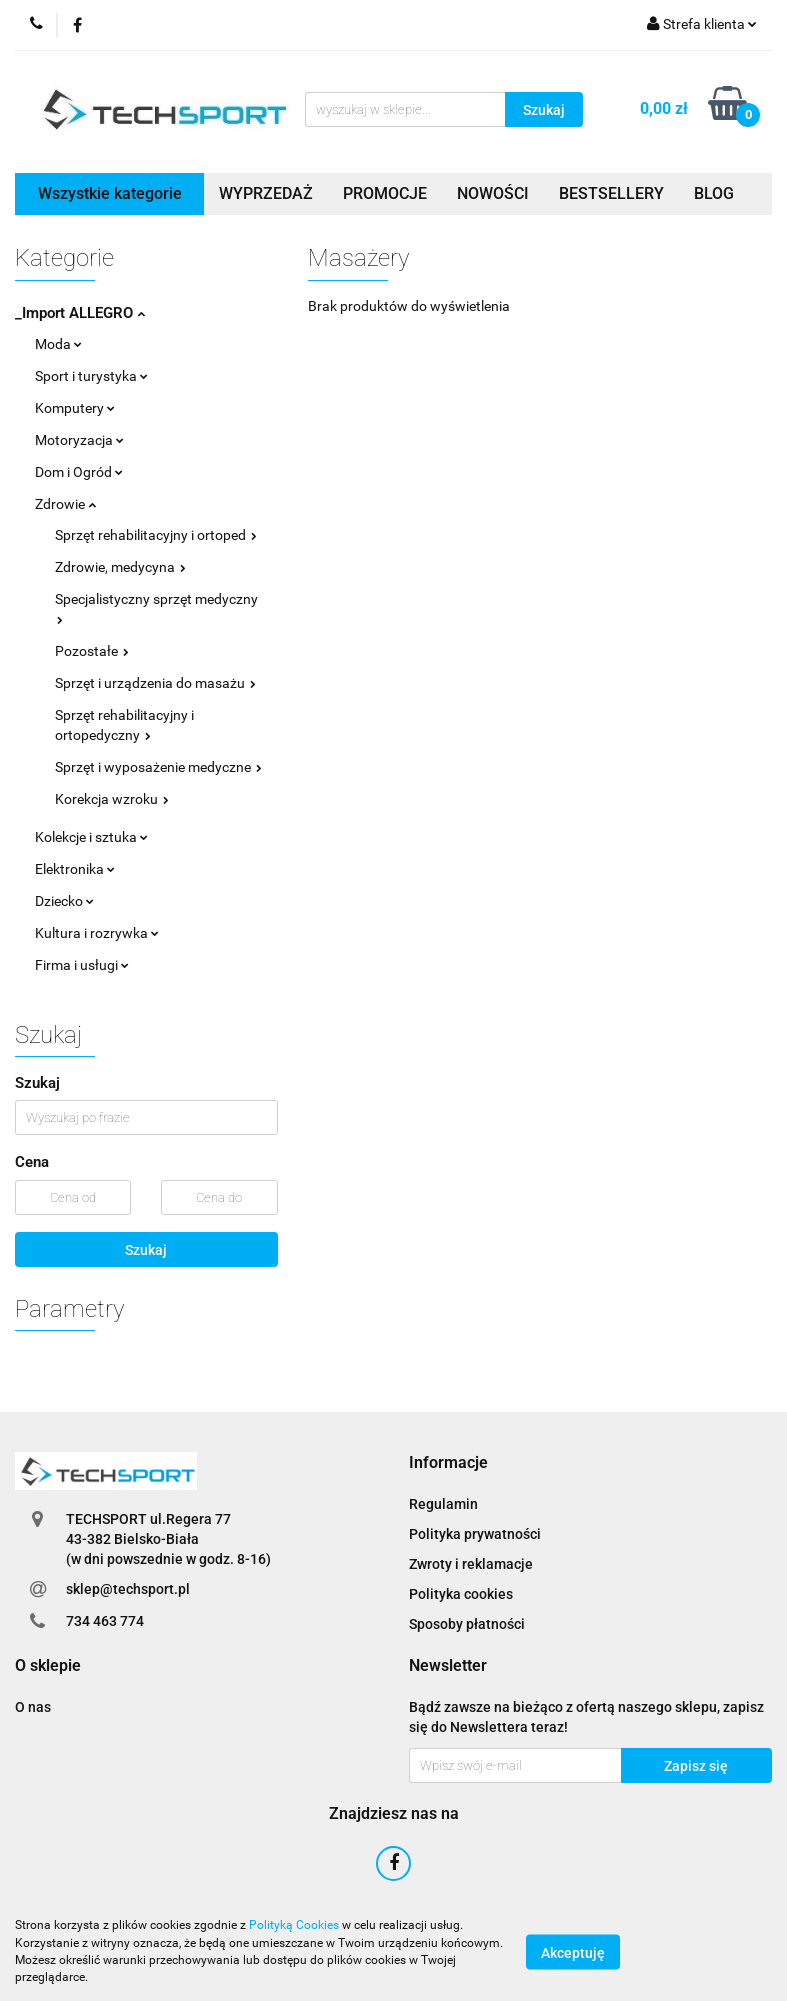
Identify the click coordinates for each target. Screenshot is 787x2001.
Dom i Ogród (79, 472)
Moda (58, 344)
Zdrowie (65, 504)
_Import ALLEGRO (80, 313)
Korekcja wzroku (112, 799)
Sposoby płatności (467, 1624)
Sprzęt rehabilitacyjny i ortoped (156, 535)
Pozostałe (92, 651)
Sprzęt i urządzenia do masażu (155, 683)
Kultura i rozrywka (97, 933)
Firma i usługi (82, 965)
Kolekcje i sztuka (91, 837)
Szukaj (146, 1250)
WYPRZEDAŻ (266, 193)
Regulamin (443, 1504)
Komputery (75, 408)
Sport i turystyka (91, 376)
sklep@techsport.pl (128, 1589)
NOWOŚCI (493, 193)
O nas (33, 1707)
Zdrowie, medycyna (120, 567)
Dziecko (64, 901)
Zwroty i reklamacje (471, 1564)
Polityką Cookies (294, 1925)
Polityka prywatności (475, 1534)
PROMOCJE (385, 193)
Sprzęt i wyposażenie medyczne (158, 767)
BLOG (714, 193)
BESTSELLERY (611, 193)
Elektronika (75, 869)
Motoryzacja (79, 440)
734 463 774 (105, 1621)
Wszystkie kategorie (110, 193)
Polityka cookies (461, 1594)
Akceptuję (573, 1952)
